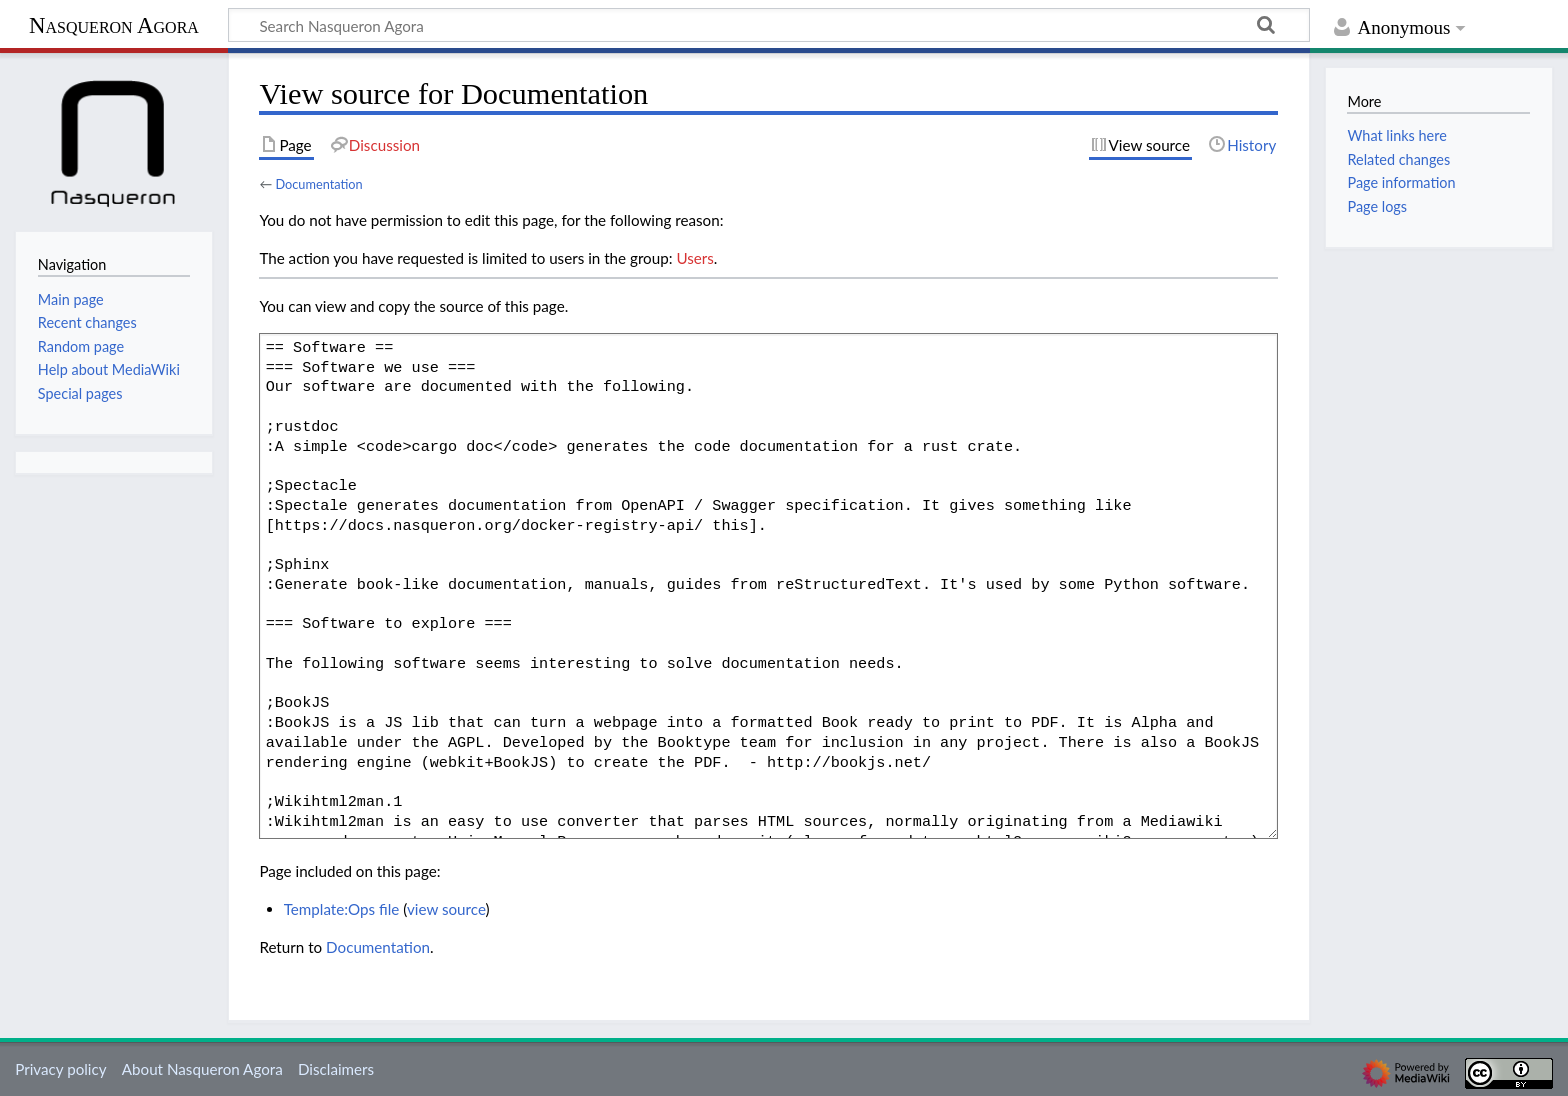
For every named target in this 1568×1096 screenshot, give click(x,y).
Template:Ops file (342, 909)
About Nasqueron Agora (202, 1069)
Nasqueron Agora (114, 25)
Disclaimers (336, 1069)
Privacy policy (60, 1069)
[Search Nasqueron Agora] (769, 25)
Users (694, 258)
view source (446, 909)
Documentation (318, 184)
